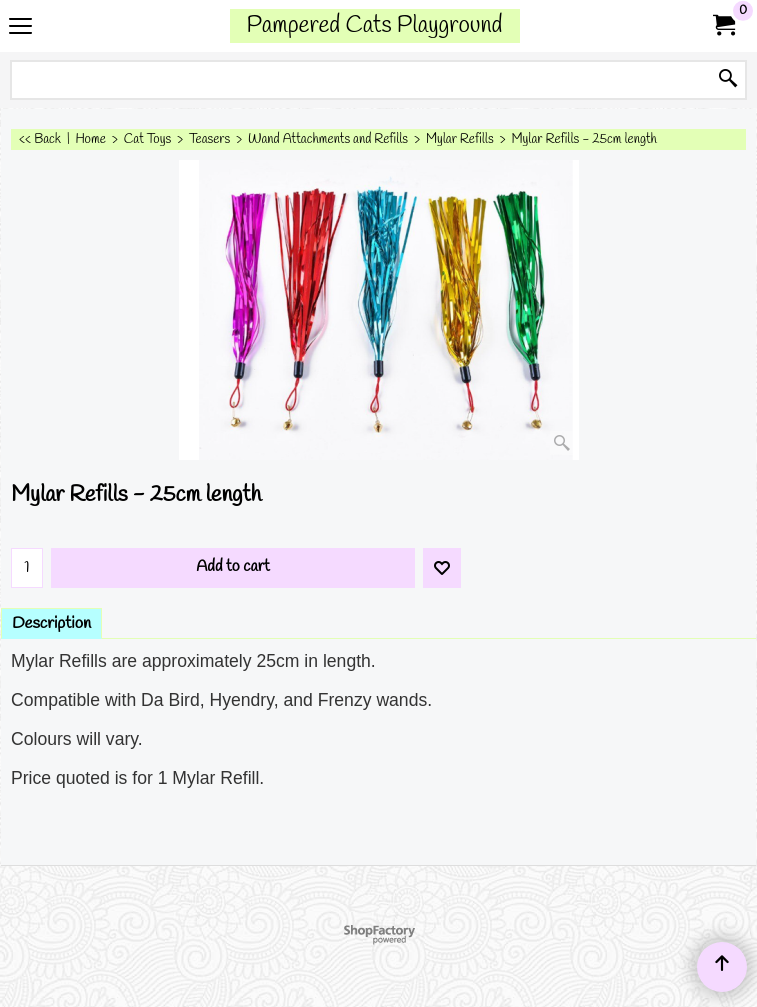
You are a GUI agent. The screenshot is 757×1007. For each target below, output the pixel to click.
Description (51, 623)
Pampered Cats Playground (375, 25)
